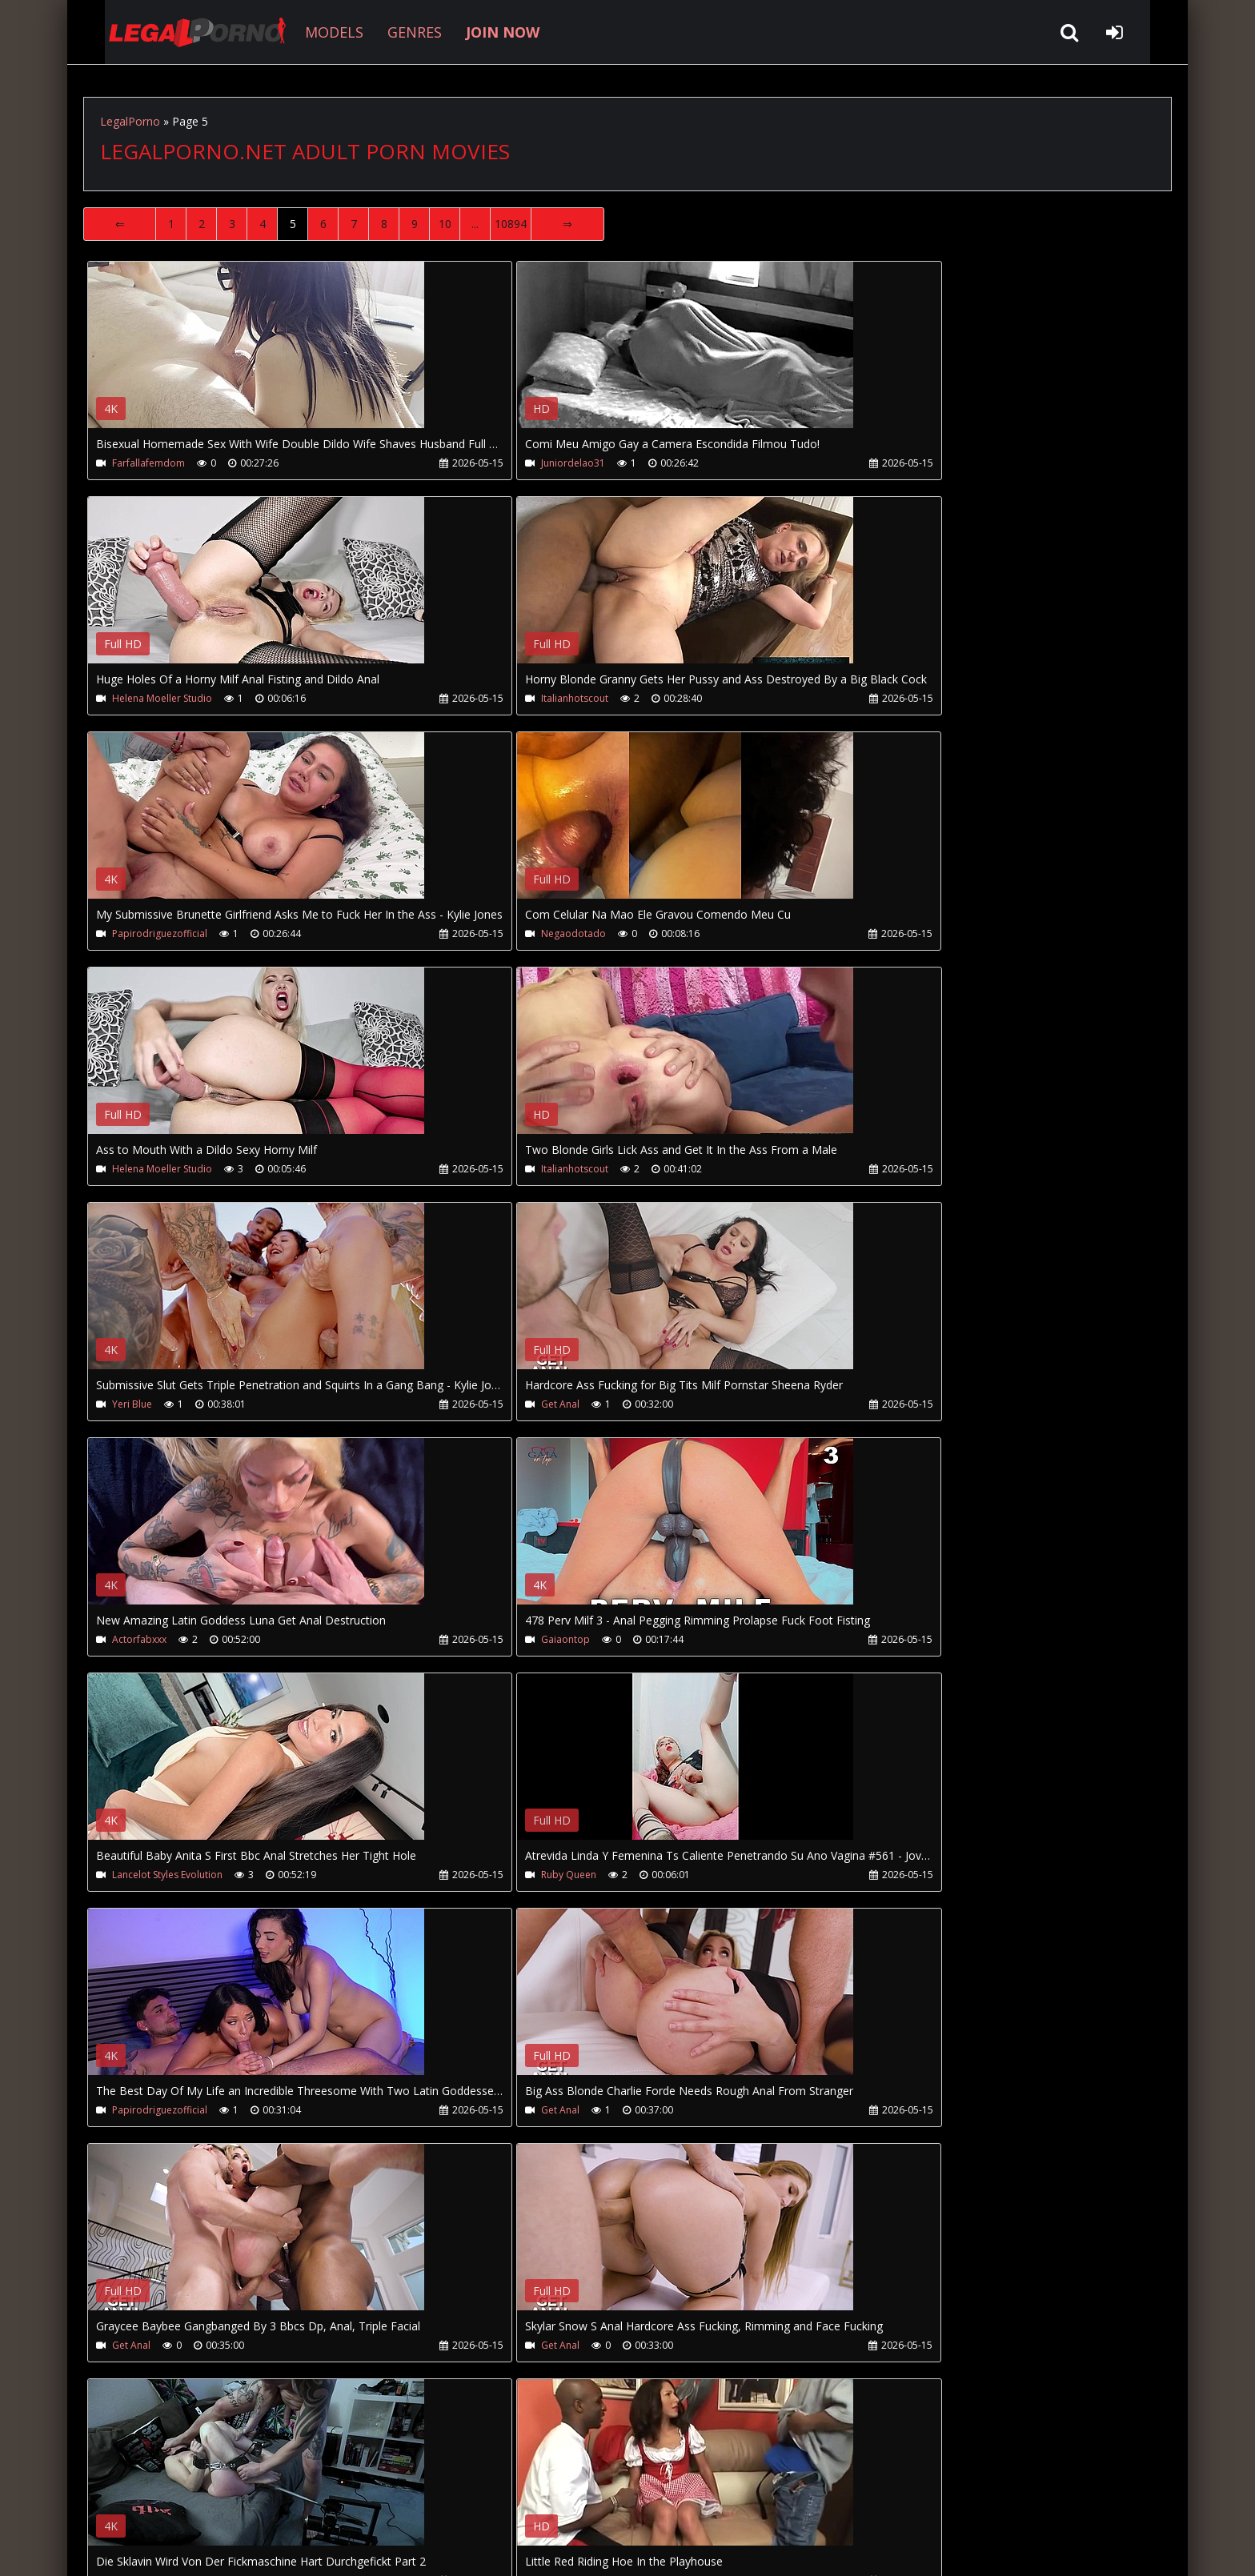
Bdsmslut (133, 1879)
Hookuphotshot (509, 2115)
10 (445, 223)
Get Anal (131, 1171)
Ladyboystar (860, 1879)
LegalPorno (130, 121)
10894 (511, 223)
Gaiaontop (856, 1171)
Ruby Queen (500, 1407)
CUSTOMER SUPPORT (212, 2500)
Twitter (445, 2500)
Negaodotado (864, 699)
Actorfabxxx (500, 1171)
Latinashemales (147, 2115)
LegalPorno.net (171, 32)
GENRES (389, 32)
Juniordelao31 (505, 463)
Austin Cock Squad (515, 1879)
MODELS (308, 32)
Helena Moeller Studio (882, 463)
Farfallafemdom (148, 463)
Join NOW (110, 2500)
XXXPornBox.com (537, 2500)
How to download (346, 2500)
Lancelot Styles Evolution (167, 1407)
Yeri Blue (852, 935)
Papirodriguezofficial (520, 699)
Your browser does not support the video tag (256, 356)
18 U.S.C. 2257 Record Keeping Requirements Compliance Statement (590, 2547)
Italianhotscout (145, 699)
